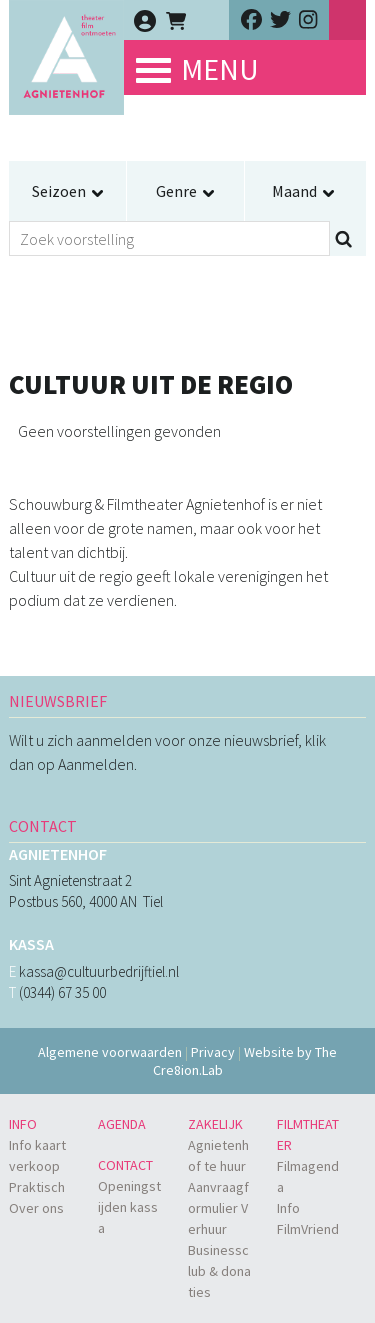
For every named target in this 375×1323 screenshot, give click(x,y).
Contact (125, 1165)
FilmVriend (308, 1229)
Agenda (122, 1124)
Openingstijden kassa (129, 1207)
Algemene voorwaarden (110, 1052)
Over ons (36, 1208)
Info (23, 1124)
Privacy (213, 1052)
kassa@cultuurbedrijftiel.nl (99, 971)
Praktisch (37, 1187)
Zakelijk (215, 1124)
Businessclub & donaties (219, 1271)
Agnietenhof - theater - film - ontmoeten (66, 80)
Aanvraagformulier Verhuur (218, 1208)
